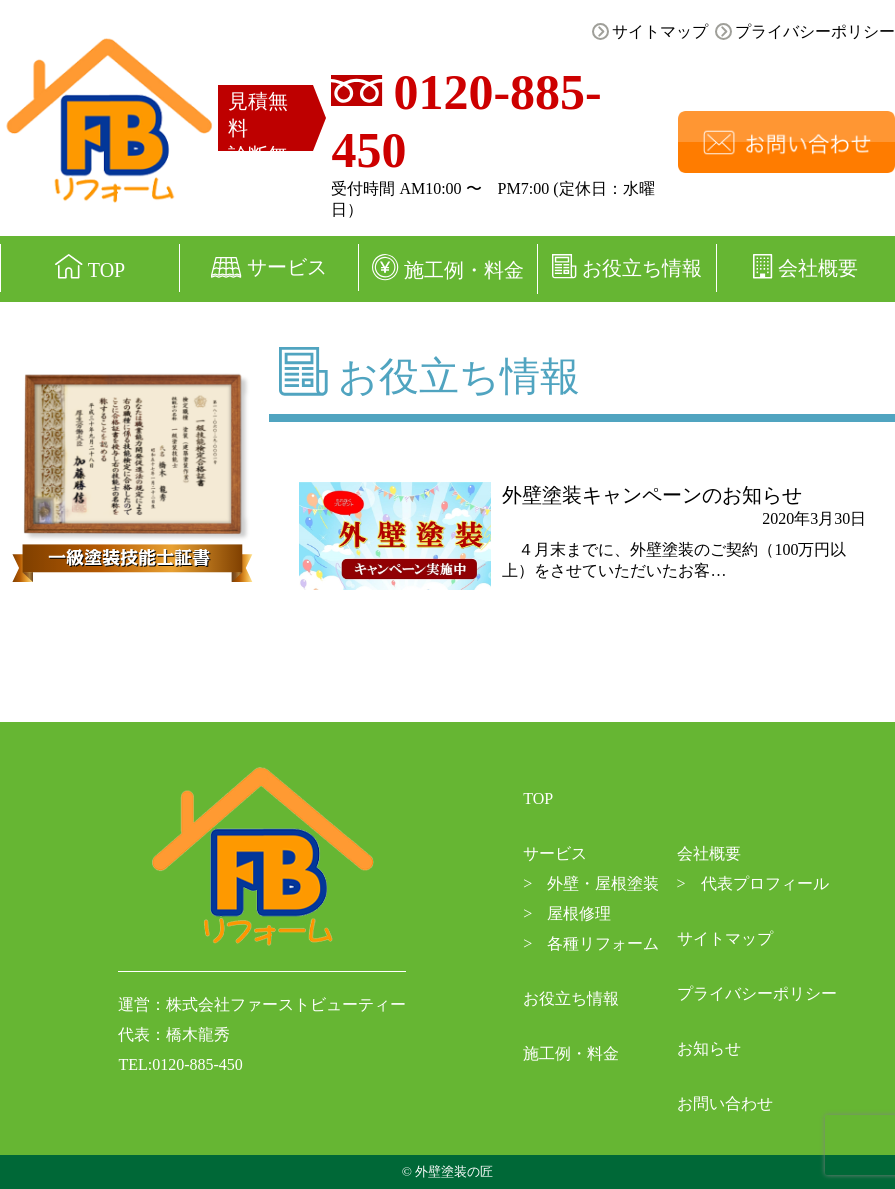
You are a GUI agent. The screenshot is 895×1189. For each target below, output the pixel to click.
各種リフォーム (591, 943)
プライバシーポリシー (805, 31)
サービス (269, 267)
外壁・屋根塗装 (591, 883)
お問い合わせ (725, 1103)
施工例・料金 (448, 267)
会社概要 (709, 853)
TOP (90, 267)
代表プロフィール (753, 883)
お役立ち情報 (627, 266)
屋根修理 (567, 913)
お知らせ (709, 1048)
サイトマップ (650, 31)
